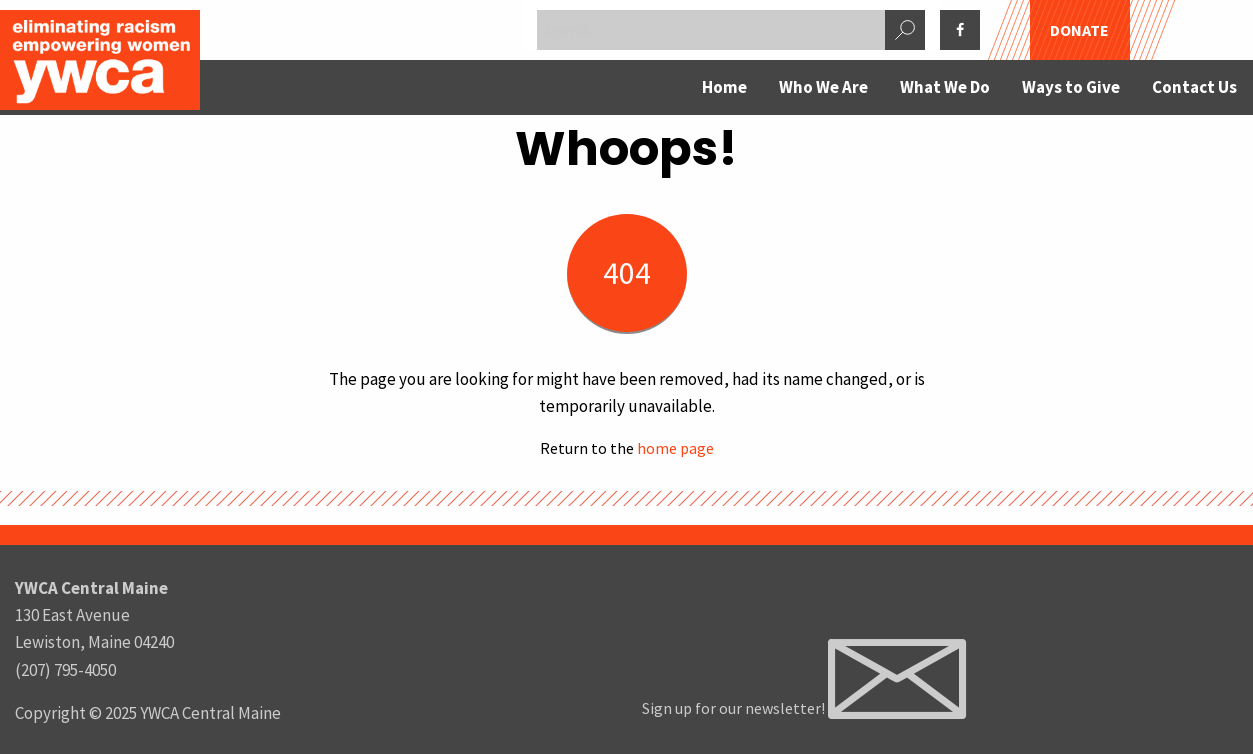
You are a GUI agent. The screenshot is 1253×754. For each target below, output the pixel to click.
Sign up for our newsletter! (804, 708)
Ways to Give (1071, 87)
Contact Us (1194, 87)
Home (724, 87)
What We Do (945, 87)
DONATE (1079, 30)
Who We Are (823, 87)
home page (675, 448)
